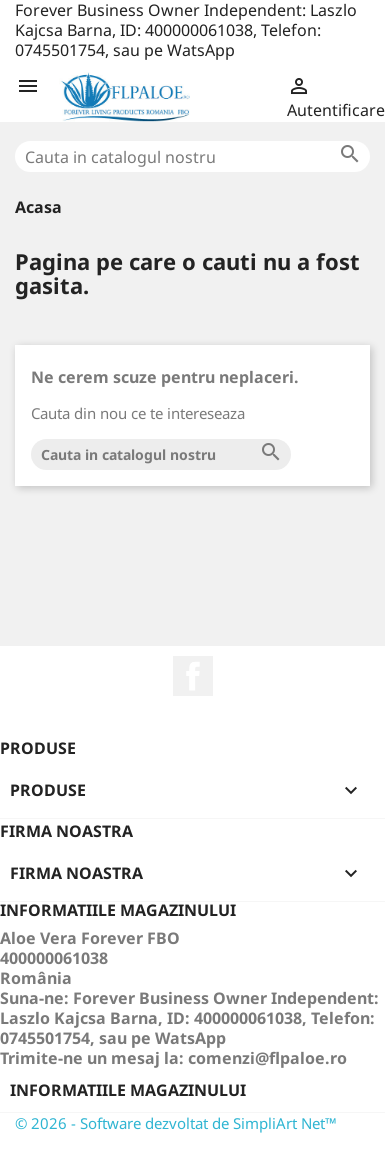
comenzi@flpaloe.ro (267, 1058)
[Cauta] (192, 156)
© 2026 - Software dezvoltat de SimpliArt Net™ (176, 1123)
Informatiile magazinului (128, 1090)
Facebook (193, 676)
